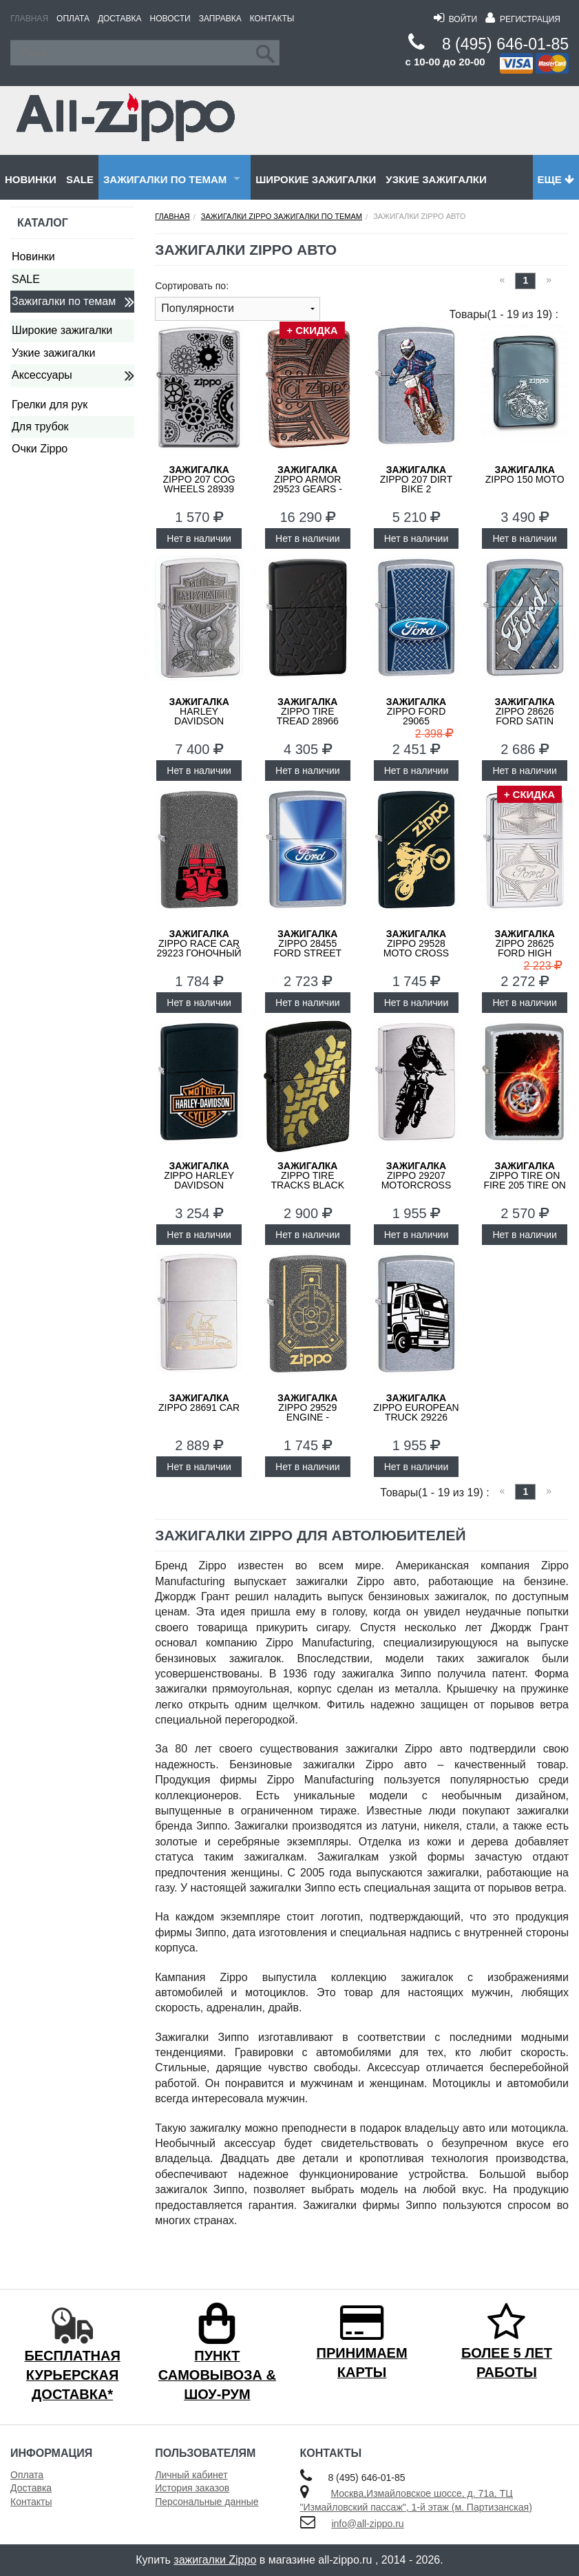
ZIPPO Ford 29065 (416, 711)
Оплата (73, 18)
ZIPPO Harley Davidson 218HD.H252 (199, 1180)
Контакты (272, 18)
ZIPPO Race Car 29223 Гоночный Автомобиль (199, 948)
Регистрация (522, 19)
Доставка (120, 18)
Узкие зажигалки (436, 179)
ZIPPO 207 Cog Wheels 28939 (199, 479)
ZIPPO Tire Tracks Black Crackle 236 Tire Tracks (307, 1185)
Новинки (30, 179)
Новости (170, 18)
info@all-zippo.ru (367, 2523)
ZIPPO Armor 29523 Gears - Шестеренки (307, 484)
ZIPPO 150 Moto (525, 474)
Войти (455, 19)
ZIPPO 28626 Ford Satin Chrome (524, 716)
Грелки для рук (49, 404)
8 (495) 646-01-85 (505, 44)
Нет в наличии (199, 538)
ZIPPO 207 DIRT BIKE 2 (416, 479)
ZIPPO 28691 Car (199, 1402)
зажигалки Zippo (214, 2560)
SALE (80, 179)
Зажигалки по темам (165, 179)
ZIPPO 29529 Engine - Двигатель (307, 1412)
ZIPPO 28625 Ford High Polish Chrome (524, 948)
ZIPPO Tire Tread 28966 (308, 711)
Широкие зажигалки (315, 179)
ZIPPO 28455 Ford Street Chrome (307, 948)
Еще (556, 179)
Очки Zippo (39, 448)
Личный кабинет (191, 2474)
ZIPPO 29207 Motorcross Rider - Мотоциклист (416, 1185)
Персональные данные (206, 2501)
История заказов (192, 2487)
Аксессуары (42, 375)
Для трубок (40, 426)
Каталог (42, 223)
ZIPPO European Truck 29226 (416, 1407)
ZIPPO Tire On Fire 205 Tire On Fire (524, 1180)
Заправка (220, 18)
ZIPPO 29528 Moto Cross (416, 943)
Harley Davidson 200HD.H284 (199, 716)
